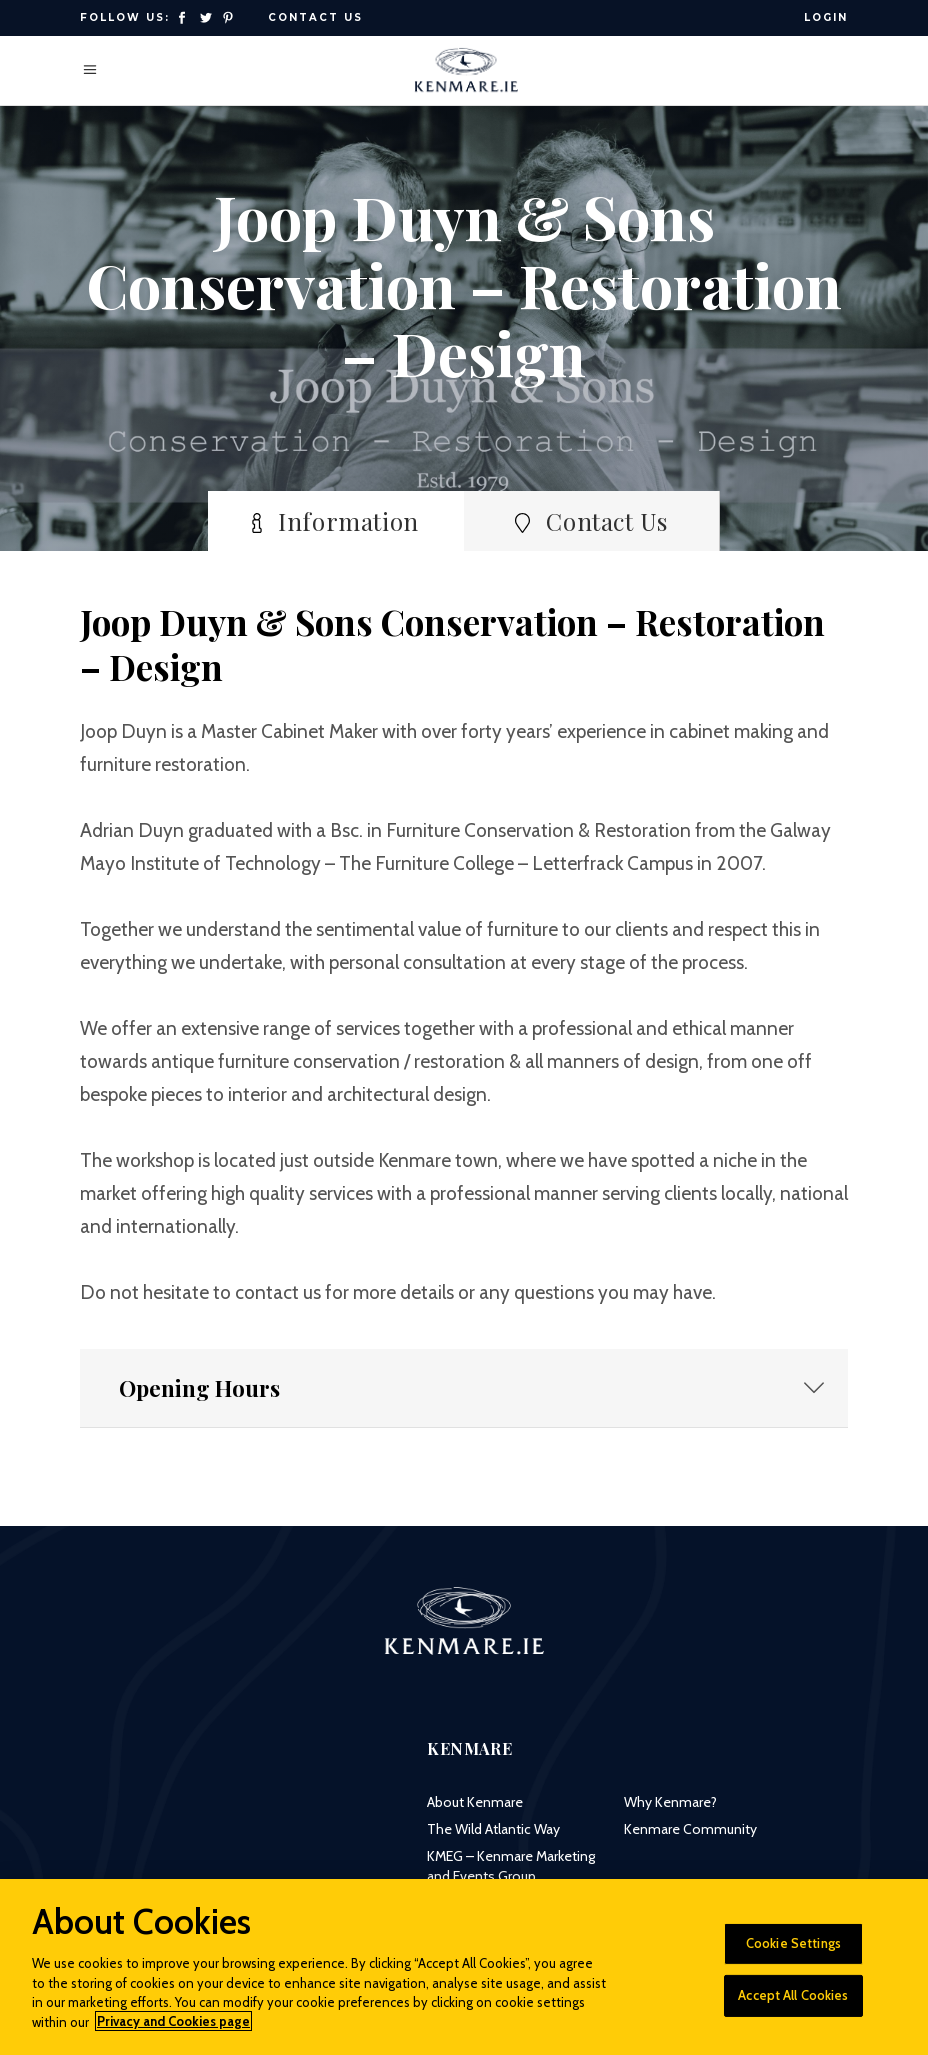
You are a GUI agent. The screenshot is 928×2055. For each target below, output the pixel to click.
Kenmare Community (690, 1829)
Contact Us (315, 17)
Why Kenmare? (670, 1802)
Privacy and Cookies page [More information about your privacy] (173, 2033)
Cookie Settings (793, 1954)
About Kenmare (475, 1802)
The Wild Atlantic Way (493, 1829)
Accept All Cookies (793, 2006)
